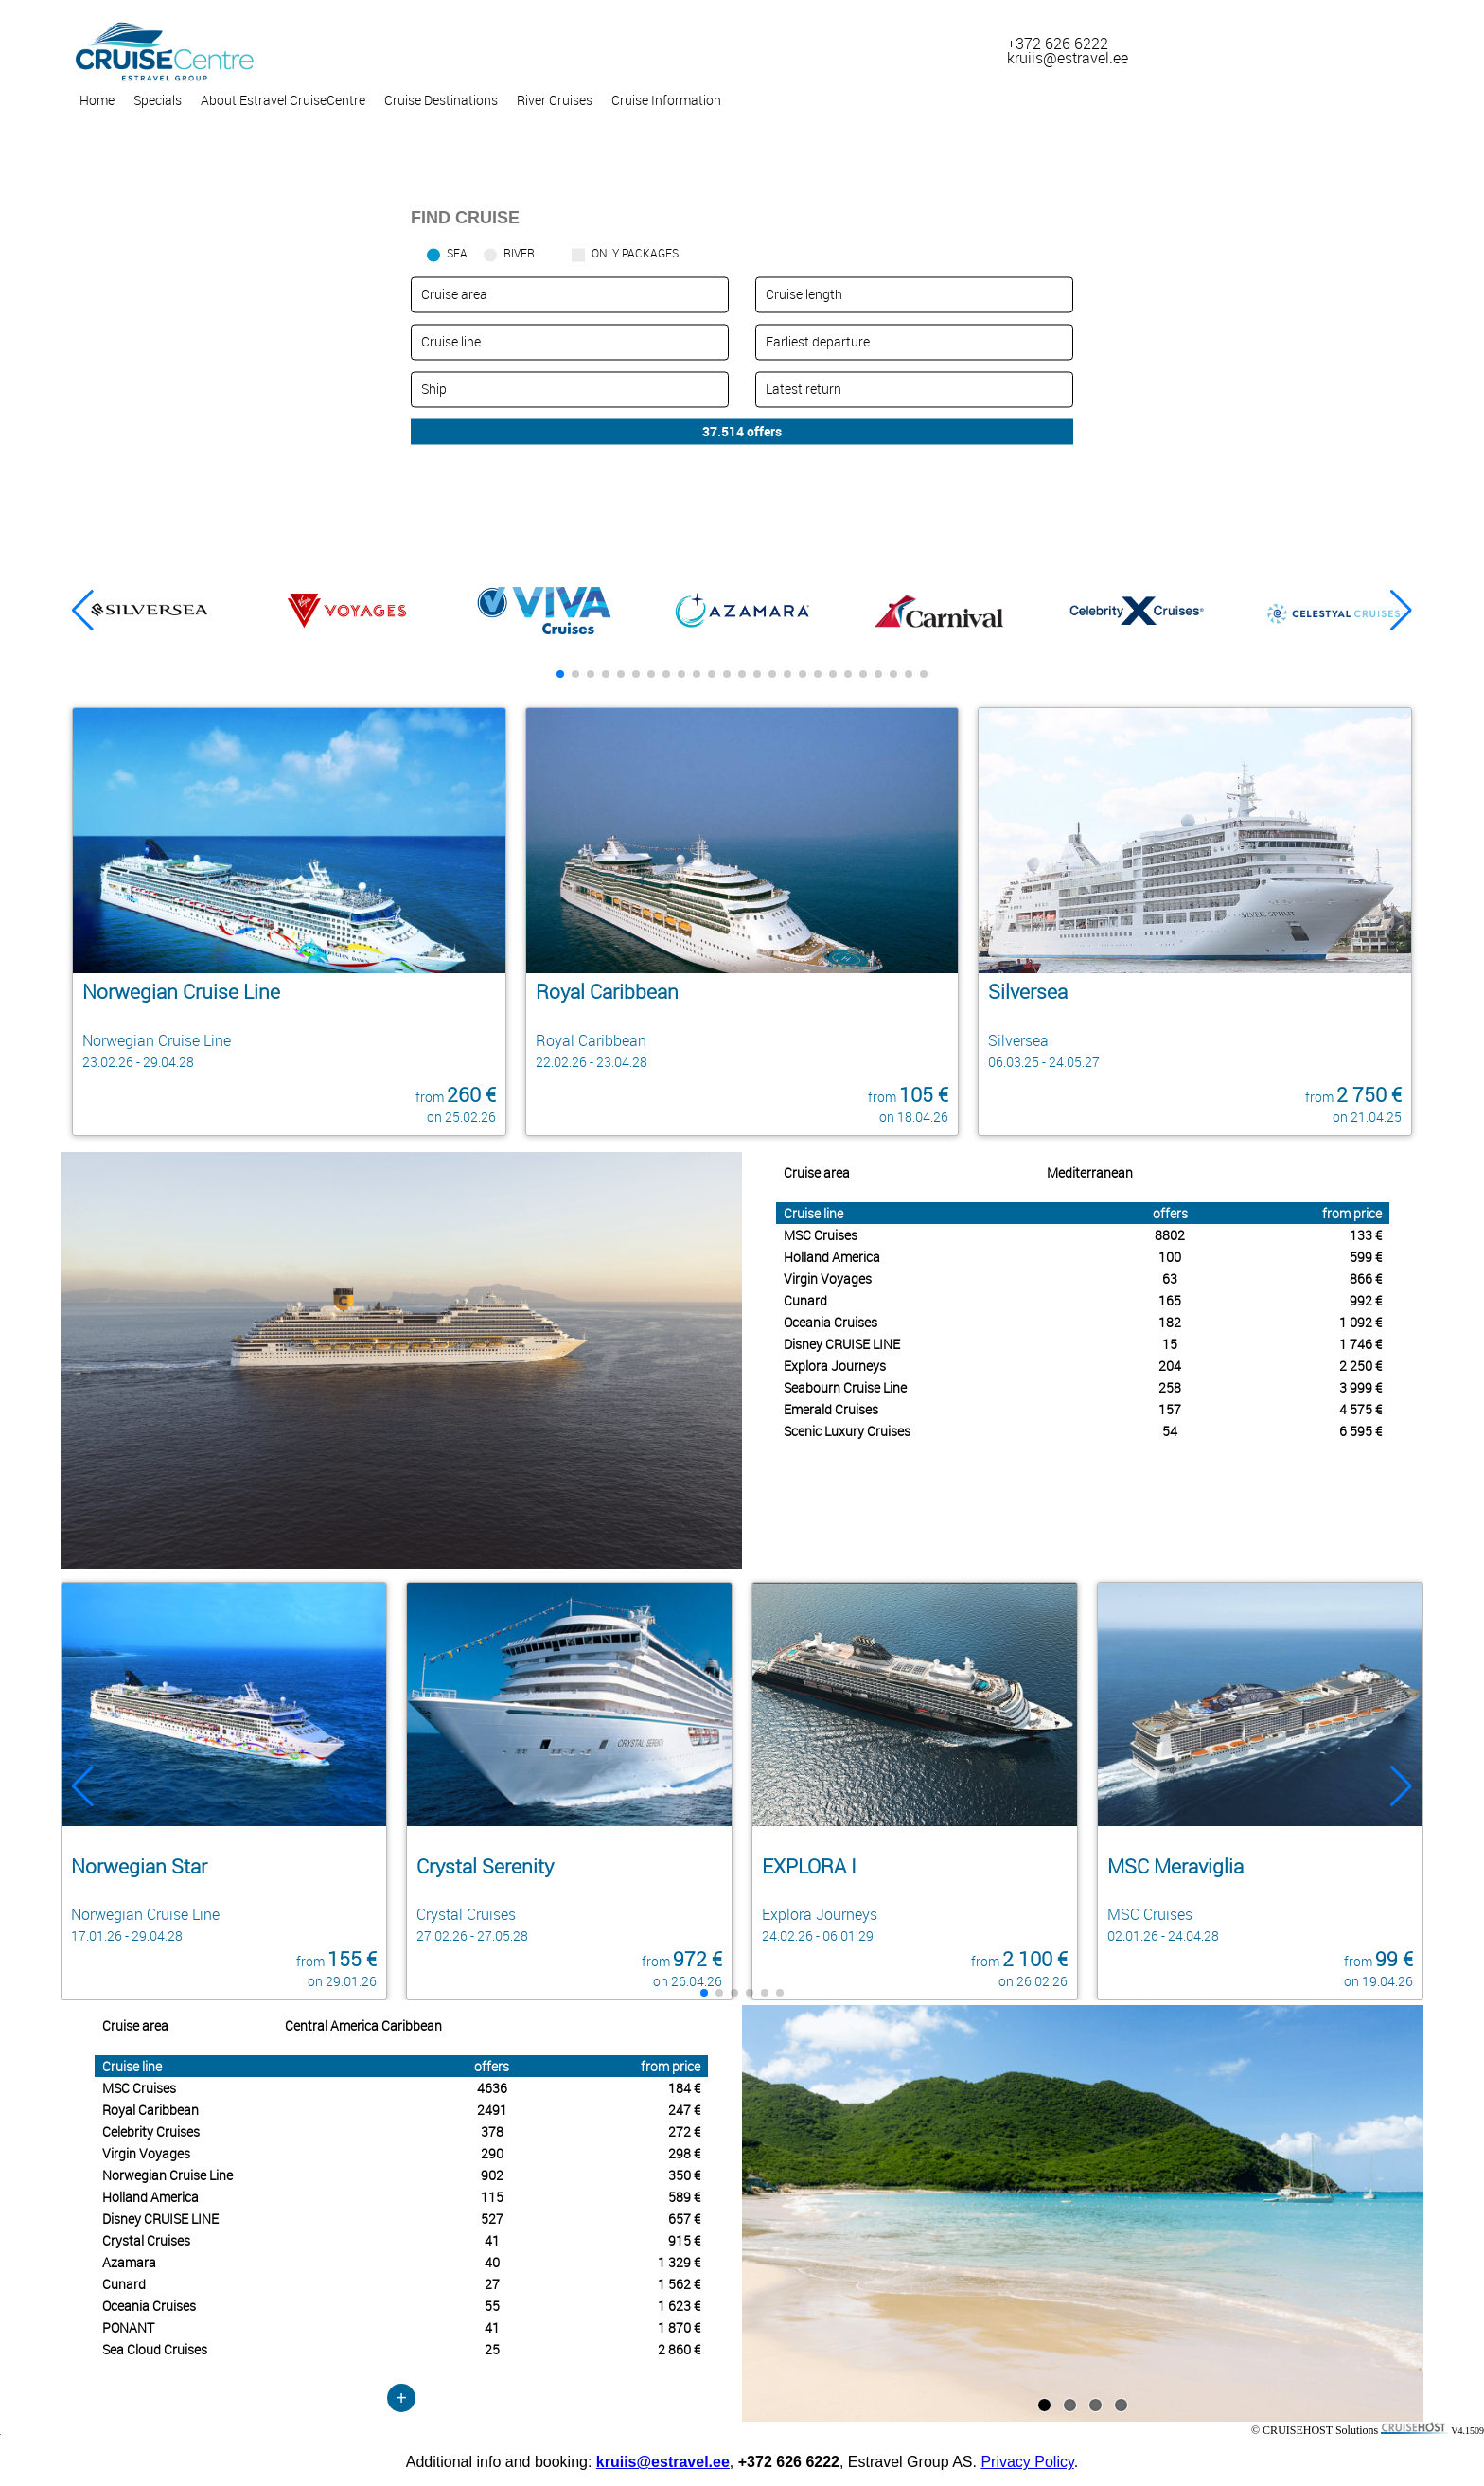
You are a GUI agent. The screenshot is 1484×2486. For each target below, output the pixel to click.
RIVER (519, 252)
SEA (457, 252)
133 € (1366, 1235)
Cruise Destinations (441, 100)
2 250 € (1360, 1366)
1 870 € (679, 2327)
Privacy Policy (1026, 2462)
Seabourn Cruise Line (845, 1387)
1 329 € (679, 2262)
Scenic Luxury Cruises (847, 1431)
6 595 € (1360, 1431)
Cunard (805, 1300)
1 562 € (679, 2284)
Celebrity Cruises (151, 2131)
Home (97, 100)
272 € (684, 2131)
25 (492, 2349)
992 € (1366, 1300)
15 (1169, 1344)
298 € (684, 2153)
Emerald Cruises (831, 1409)
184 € (684, 2088)
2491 (492, 2110)
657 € (684, 2219)
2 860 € (679, 2349)
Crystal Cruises (146, 2240)
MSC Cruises (820, 1235)
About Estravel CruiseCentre (283, 100)
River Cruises (554, 100)
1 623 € (679, 2306)
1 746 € (1360, 1344)
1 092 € (1360, 1322)
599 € (1366, 1257)
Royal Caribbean (150, 2110)
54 (1169, 1431)
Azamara (129, 2262)
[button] (1401, 610)
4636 (492, 2088)
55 (492, 2306)
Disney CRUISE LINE (842, 1344)
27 (492, 2284)
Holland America (832, 1257)
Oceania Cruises (830, 1322)
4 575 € (1360, 1409)
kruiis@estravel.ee (663, 2462)
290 (492, 2153)
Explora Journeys (835, 1366)
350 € (684, 2175)
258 (1169, 1387)
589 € (684, 2197)
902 (492, 2175)
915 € (684, 2240)
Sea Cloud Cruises (154, 2349)
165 (1169, 1300)
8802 (1170, 1235)
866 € (1366, 1278)
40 (492, 2262)
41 (492, 2240)
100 (1169, 1257)
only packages (635, 252)
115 (492, 2197)
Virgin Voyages (828, 1278)
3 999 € (1360, 1387)
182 (1169, 1322)
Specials (157, 100)
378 (492, 2131)
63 (1169, 1278)
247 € (684, 2110)
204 (1169, 1366)
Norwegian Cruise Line (167, 2175)
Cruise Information (666, 100)
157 (1169, 1409)
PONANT (128, 2327)
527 (492, 2219)
